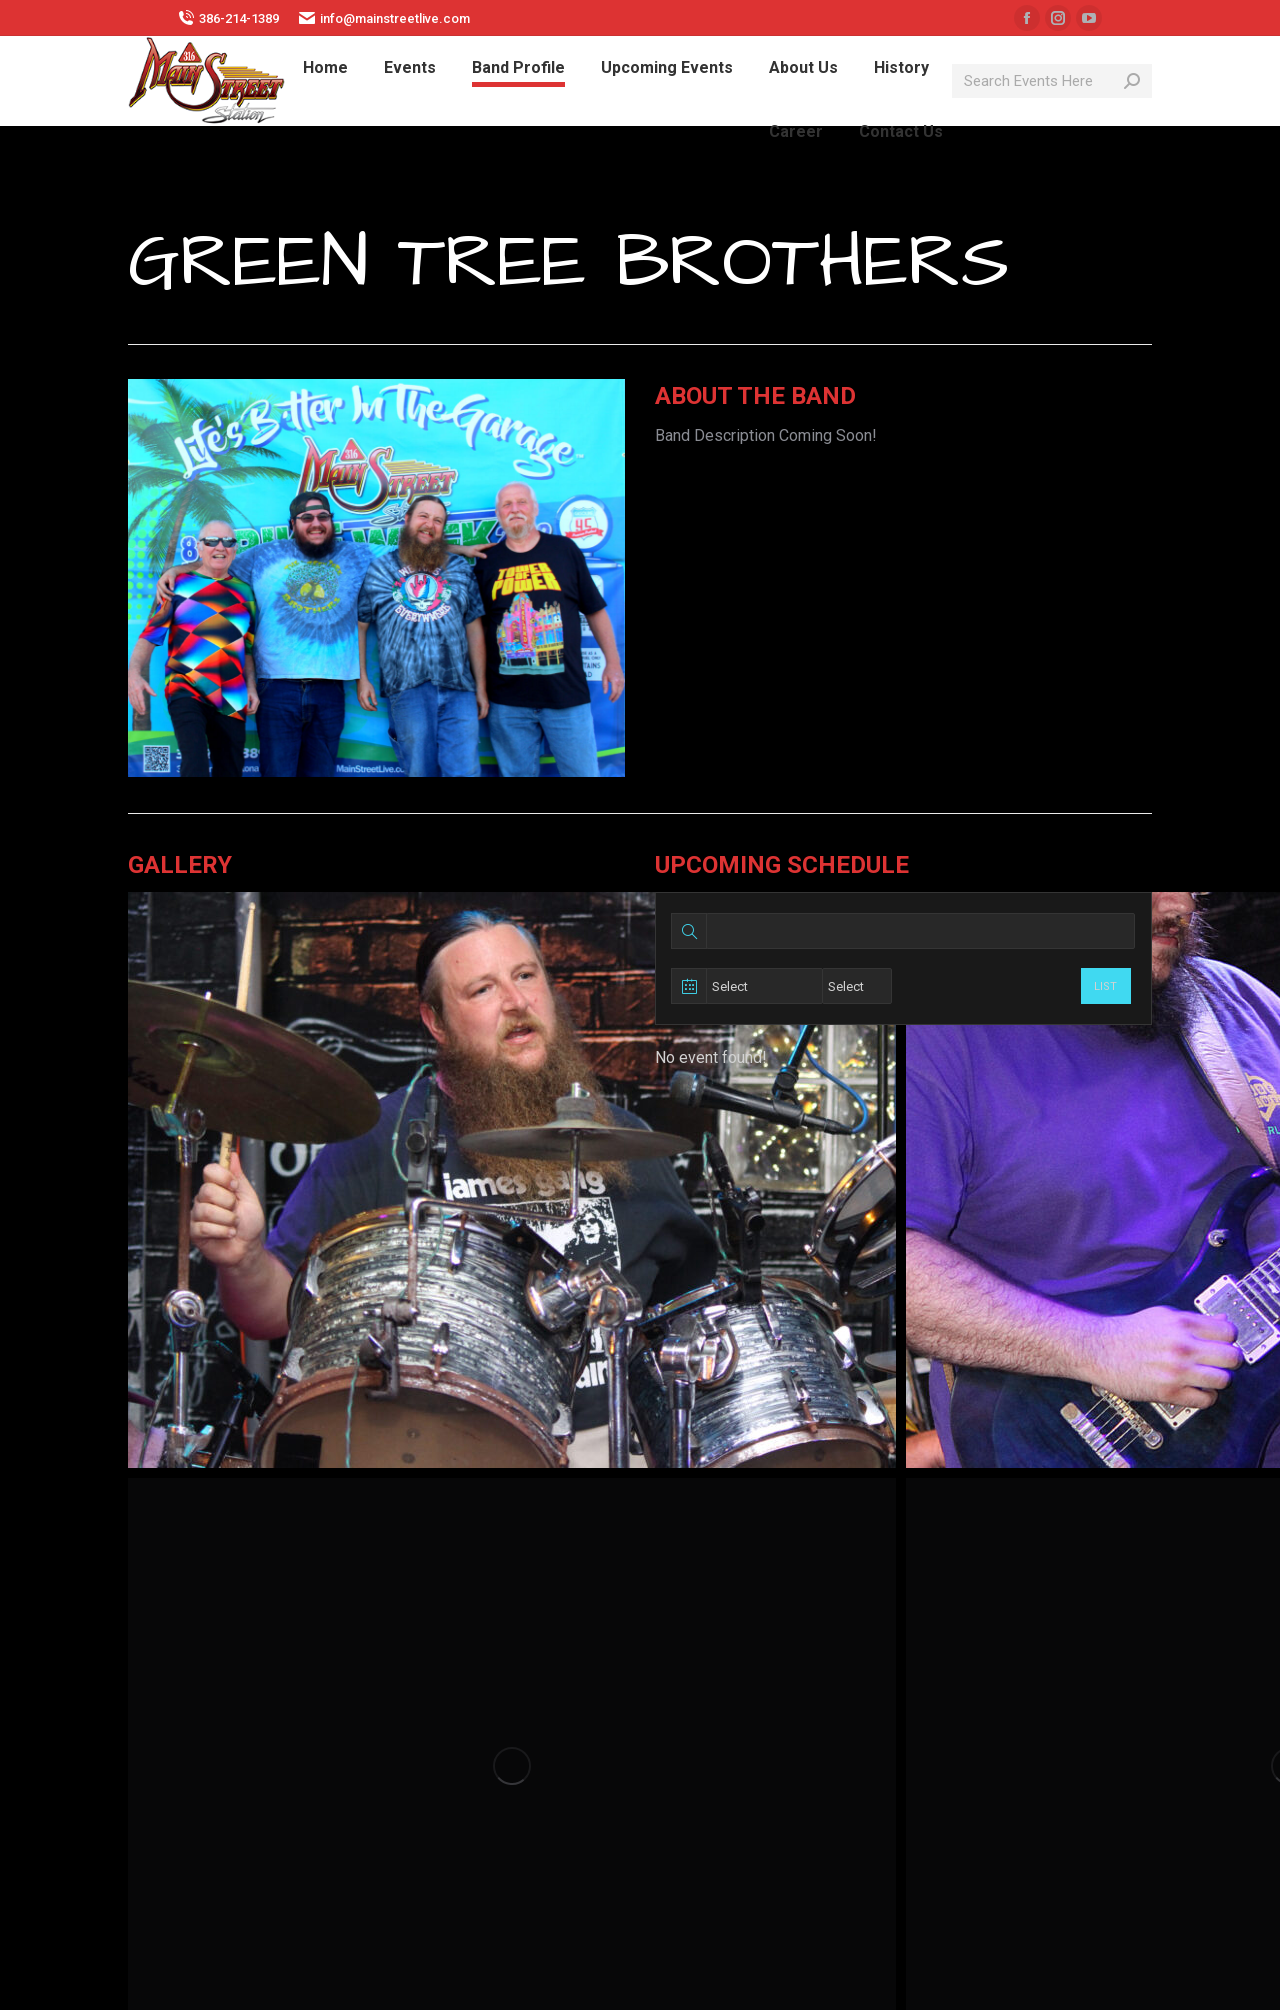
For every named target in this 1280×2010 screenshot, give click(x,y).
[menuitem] (325, 68)
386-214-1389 (228, 18)
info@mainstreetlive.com (384, 18)
